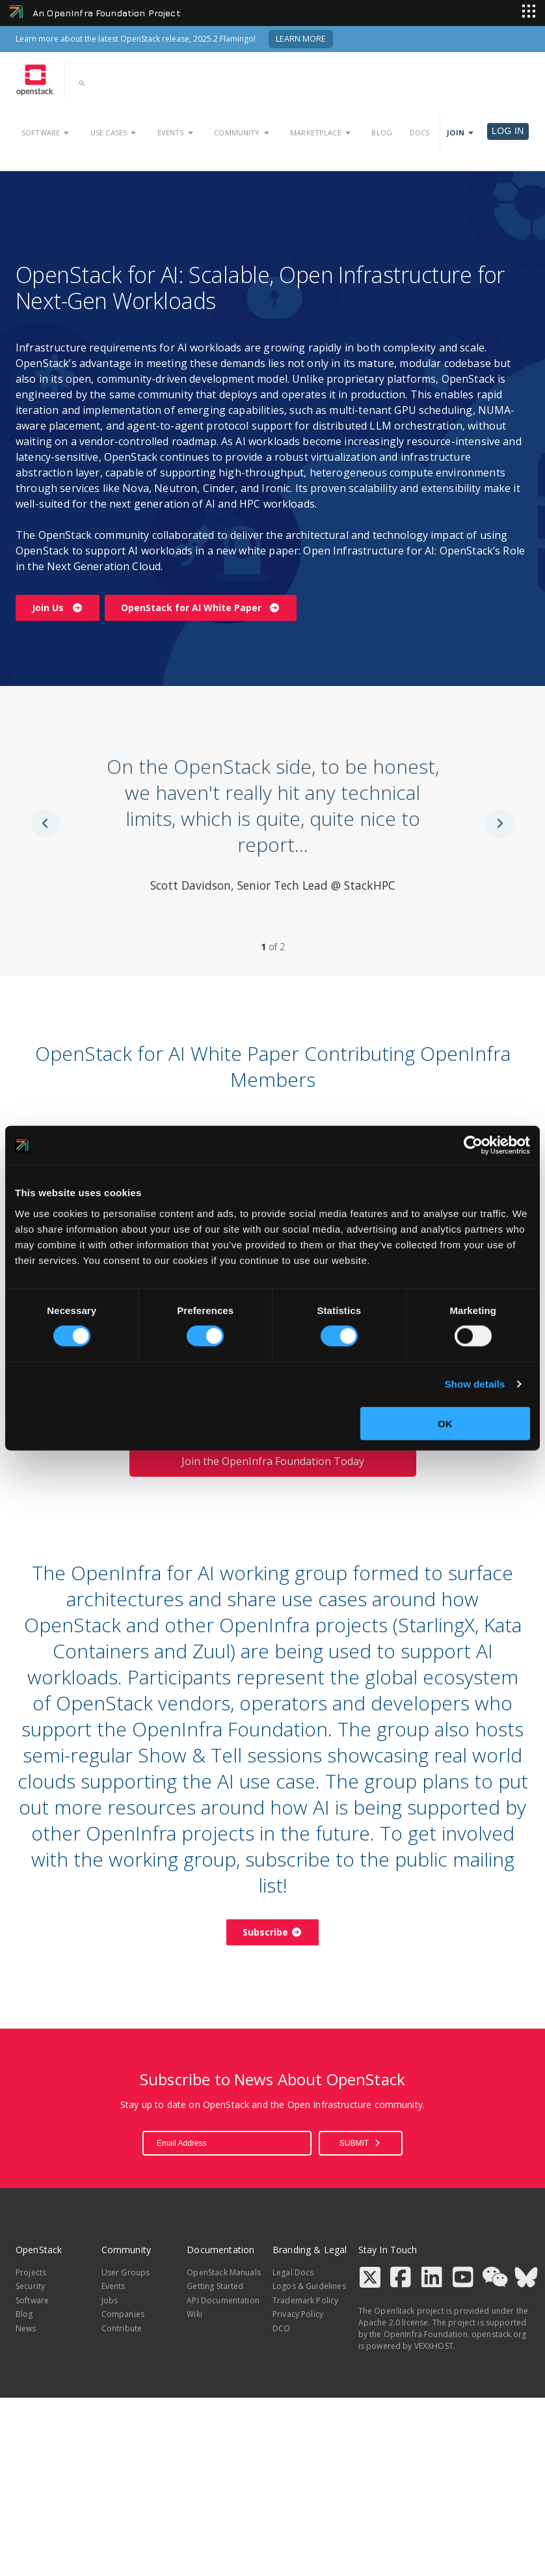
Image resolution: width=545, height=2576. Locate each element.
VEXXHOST (433, 2345)
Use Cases (115, 132)
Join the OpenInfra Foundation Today (272, 1461)
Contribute (121, 2328)
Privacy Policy (297, 2314)
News (26, 2328)
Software (47, 132)
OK (445, 1423)
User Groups (125, 2272)
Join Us (57, 607)
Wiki (194, 2314)
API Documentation (223, 2300)
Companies (122, 2314)
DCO (281, 2328)
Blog (381, 132)
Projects (31, 2272)
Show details (475, 1384)
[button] (83, 86)
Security (30, 2286)
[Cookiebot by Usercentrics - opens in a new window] (473, 1145)
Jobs (109, 2300)
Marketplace (322, 132)
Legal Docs (293, 2272)
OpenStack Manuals (224, 2272)
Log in (508, 131)
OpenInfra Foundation (426, 2334)
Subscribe (272, 1932)
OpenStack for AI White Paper (201, 607)
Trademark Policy (305, 2300)
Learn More (301, 38)
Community (243, 132)
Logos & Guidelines (309, 2286)
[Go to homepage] (35, 80)
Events (177, 132)
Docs (420, 132)
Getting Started (215, 2286)
